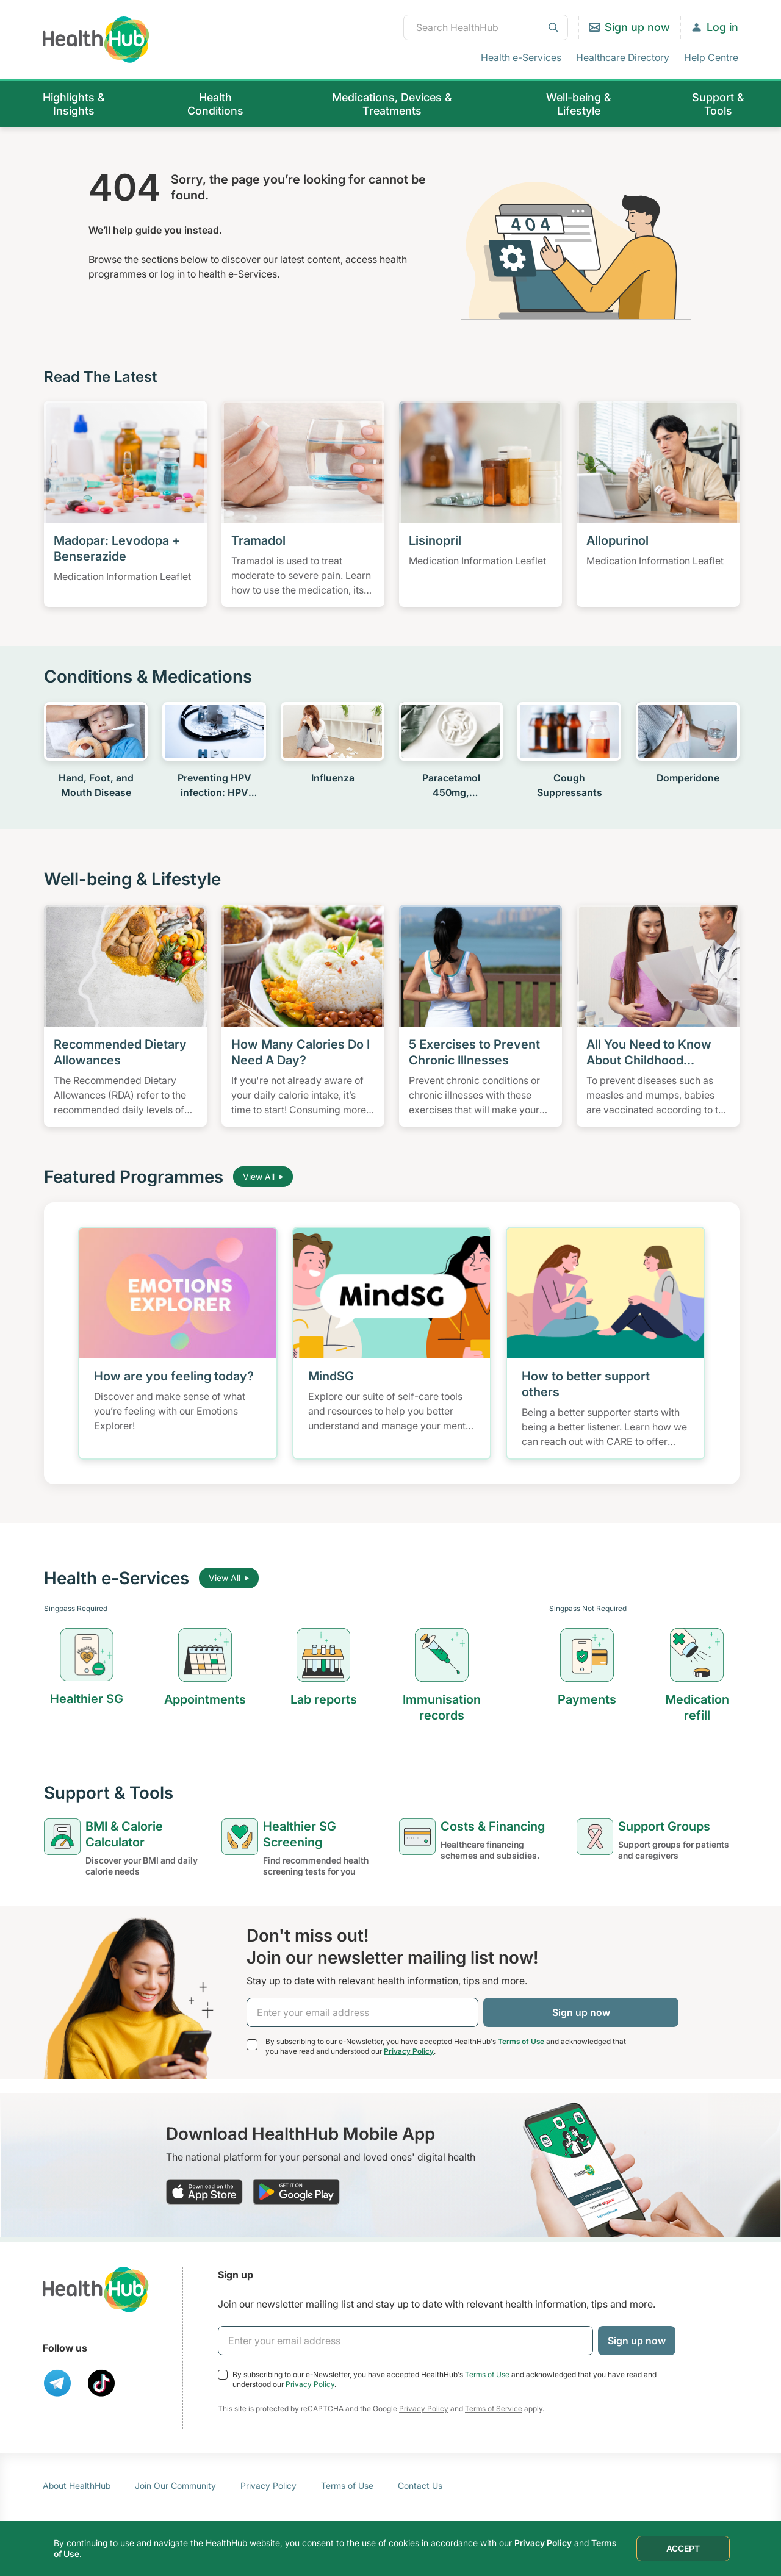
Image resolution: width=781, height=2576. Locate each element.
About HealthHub (76, 2485)
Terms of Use (521, 2041)
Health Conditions (215, 104)
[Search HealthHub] (485, 27)
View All (263, 1176)
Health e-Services (521, 57)
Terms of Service (493, 2408)
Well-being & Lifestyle (578, 104)
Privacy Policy (409, 2051)
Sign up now (637, 27)
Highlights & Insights (74, 104)
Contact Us (420, 2485)
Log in (722, 27)
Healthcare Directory (622, 57)
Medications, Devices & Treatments (392, 104)
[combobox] (485, 27)
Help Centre (711, 57)
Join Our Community (175, 2485)
